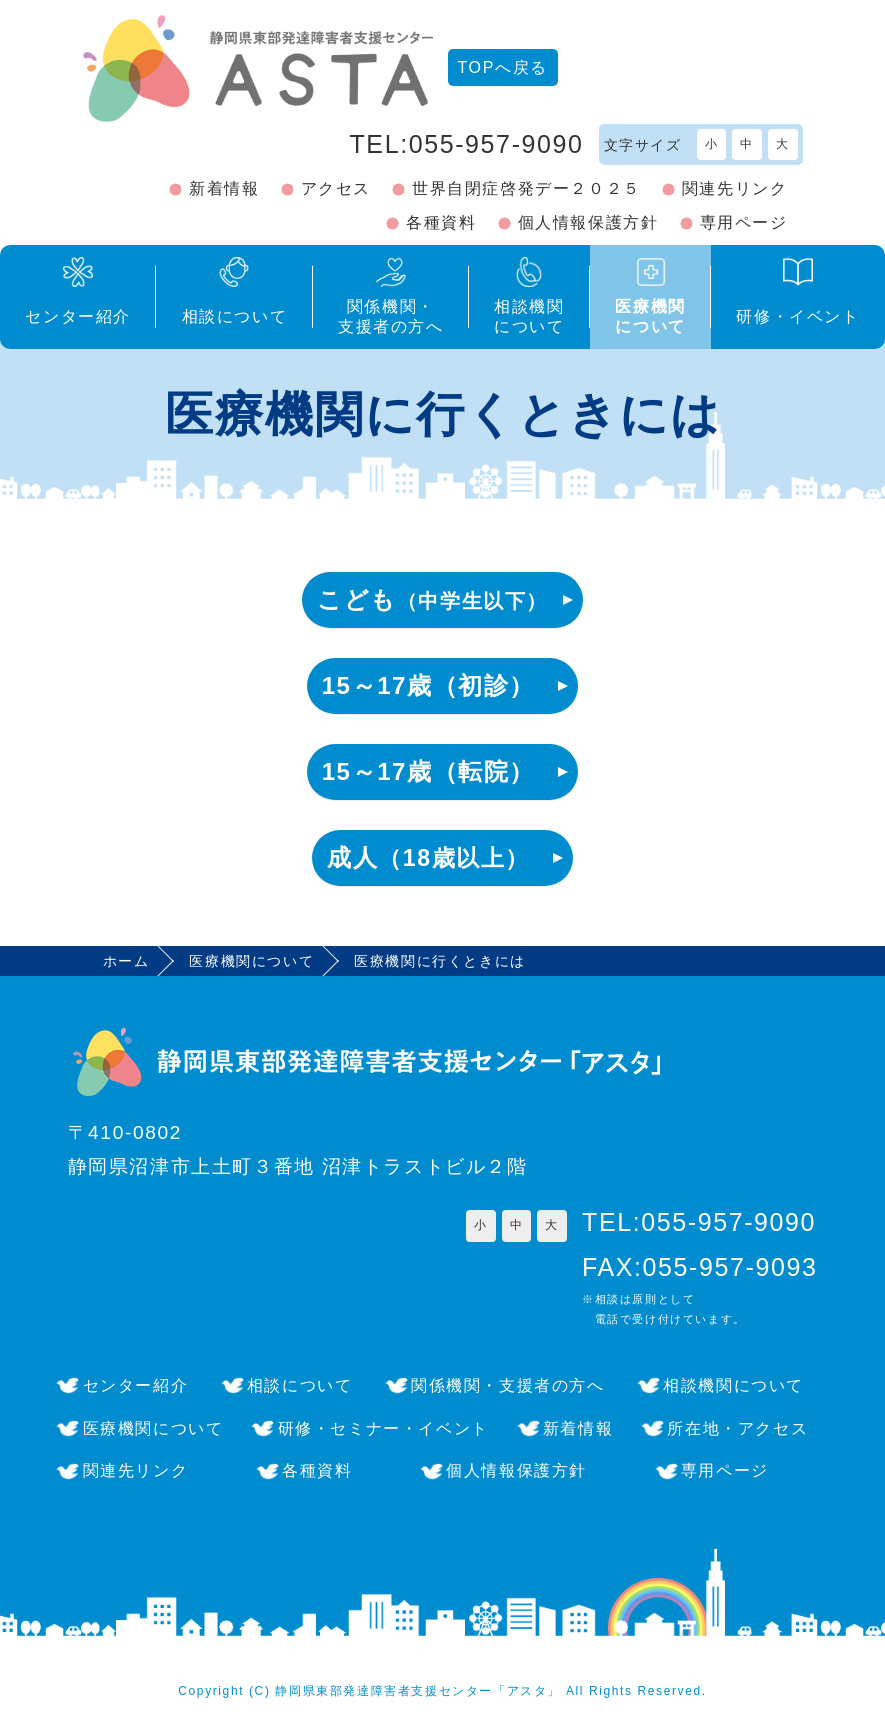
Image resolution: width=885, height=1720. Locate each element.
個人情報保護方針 (588, 222)
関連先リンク (735, 188)
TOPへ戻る (503, 67)
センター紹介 (136, 1385)
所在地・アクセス (737, 1428)
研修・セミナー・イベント (383, 1428)
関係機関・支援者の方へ (508, 1385)
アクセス (336, 188)
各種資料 (441, 222)
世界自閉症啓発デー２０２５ (526, 188)
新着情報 (224, 188)
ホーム (126, 961)
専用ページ (744, 222)
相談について (300, 1385)
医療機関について (251, 961)
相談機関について (733, 1385)
